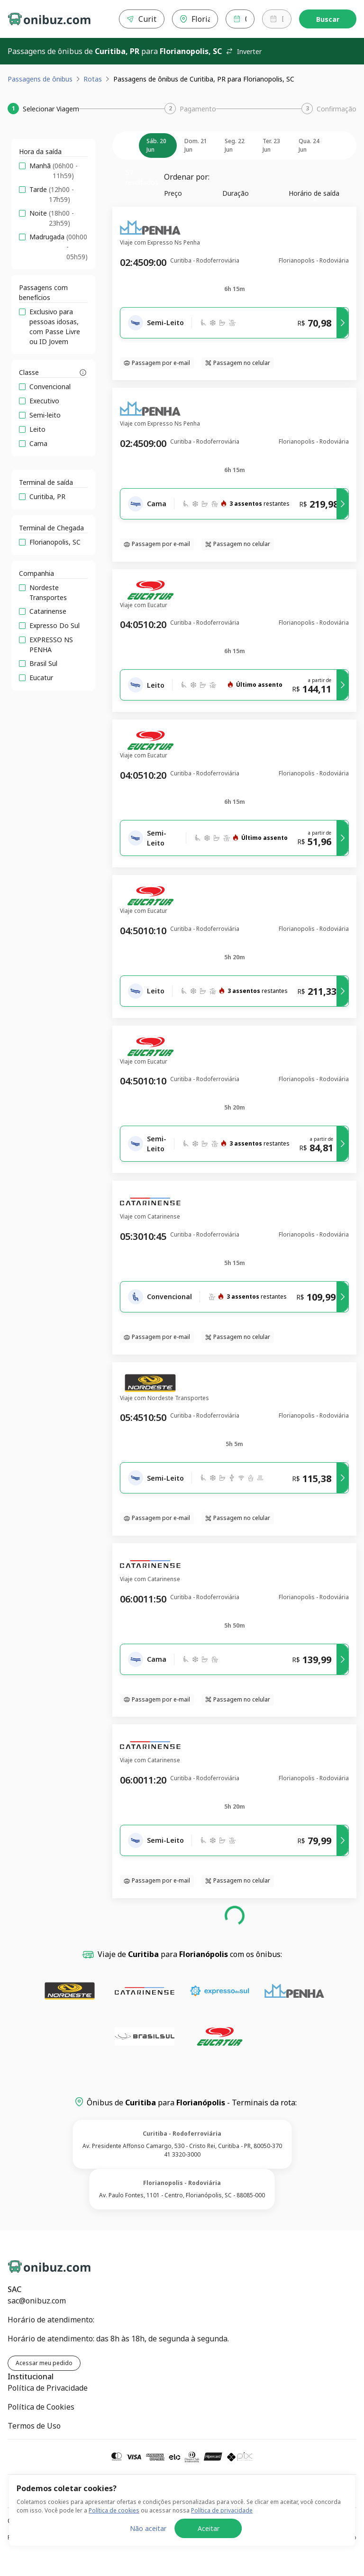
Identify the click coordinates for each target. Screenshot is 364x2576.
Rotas (92, 78)
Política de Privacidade (48, 2388)
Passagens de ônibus (40, 78)
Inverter (244, 51)
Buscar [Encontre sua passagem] (327, 19)
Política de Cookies (41, 2407)
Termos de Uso (34, 2426)
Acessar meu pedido (44, 2363)
